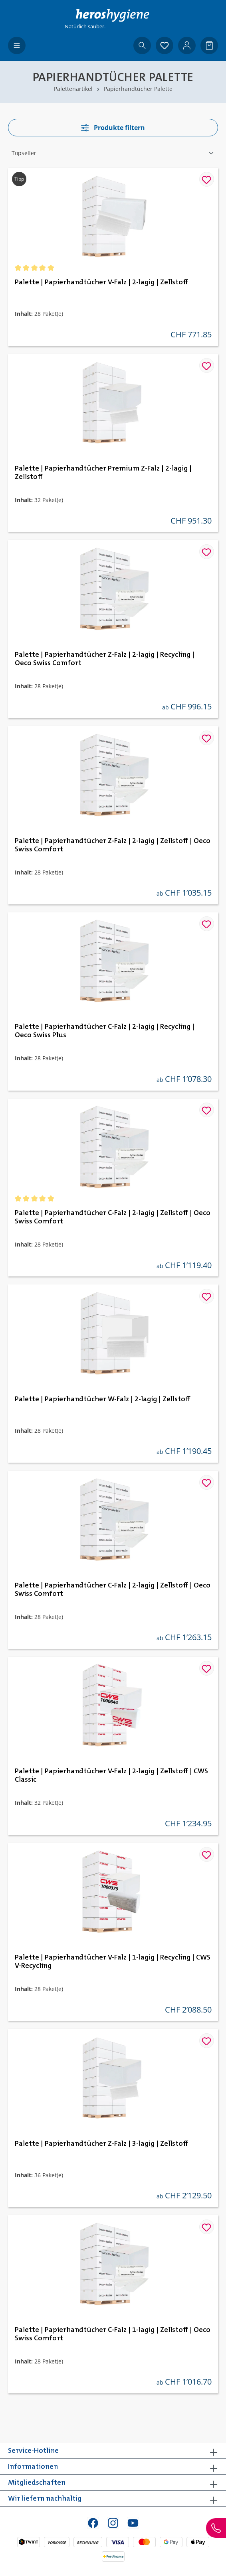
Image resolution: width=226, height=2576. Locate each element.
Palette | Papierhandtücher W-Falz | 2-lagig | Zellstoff (102, 1399)
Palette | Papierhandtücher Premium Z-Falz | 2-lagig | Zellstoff (103, 472)
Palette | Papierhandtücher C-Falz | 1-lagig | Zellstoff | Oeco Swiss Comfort (112, 2334)
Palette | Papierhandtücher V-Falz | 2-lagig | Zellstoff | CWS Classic (111, 1775)
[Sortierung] (113, 153)
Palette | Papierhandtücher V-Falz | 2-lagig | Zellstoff (101, 282)
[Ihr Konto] (187, 45)
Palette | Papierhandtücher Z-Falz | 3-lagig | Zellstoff (101, 2143)
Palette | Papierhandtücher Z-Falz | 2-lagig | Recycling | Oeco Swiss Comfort (104, 659)
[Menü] (17, 45)
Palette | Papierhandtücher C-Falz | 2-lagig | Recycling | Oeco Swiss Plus (104, 1031)
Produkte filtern (113, 127)
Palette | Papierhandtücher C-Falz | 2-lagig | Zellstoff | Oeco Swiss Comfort (112, 1217)
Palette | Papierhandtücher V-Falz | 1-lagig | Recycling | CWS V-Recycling (112, 1961)
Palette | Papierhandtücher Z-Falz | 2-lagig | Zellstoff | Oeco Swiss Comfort (112, 845)
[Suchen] (142, 45)
